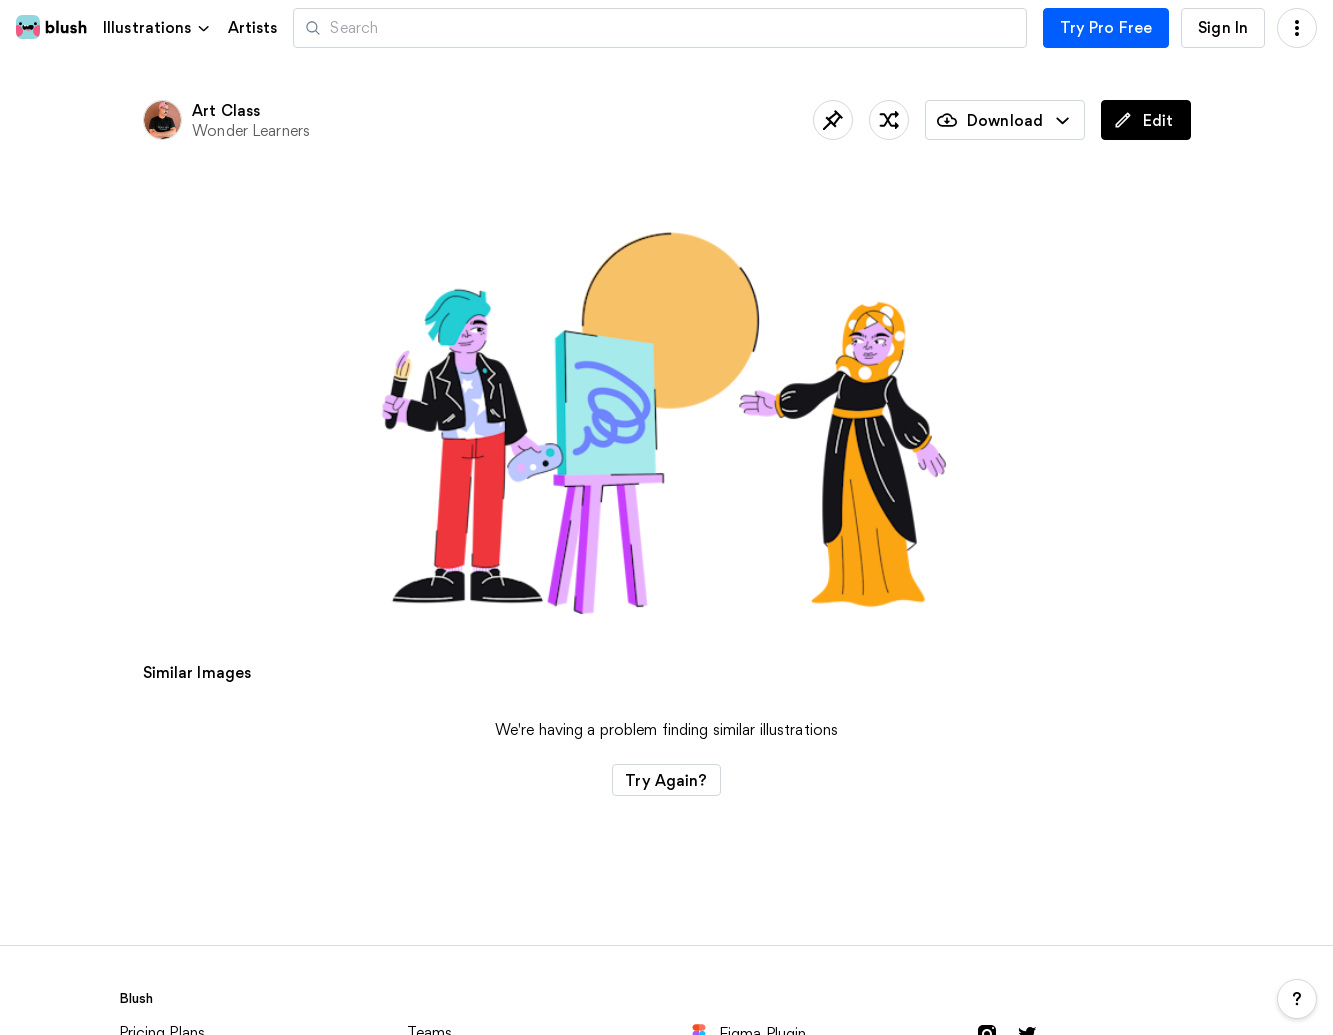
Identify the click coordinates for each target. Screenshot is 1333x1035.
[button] (157, 27)
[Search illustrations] (659, 28)
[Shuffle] (889, 120)
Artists (253, 28)
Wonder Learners (251, 130)
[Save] (833, 120)
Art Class (226, 110)
